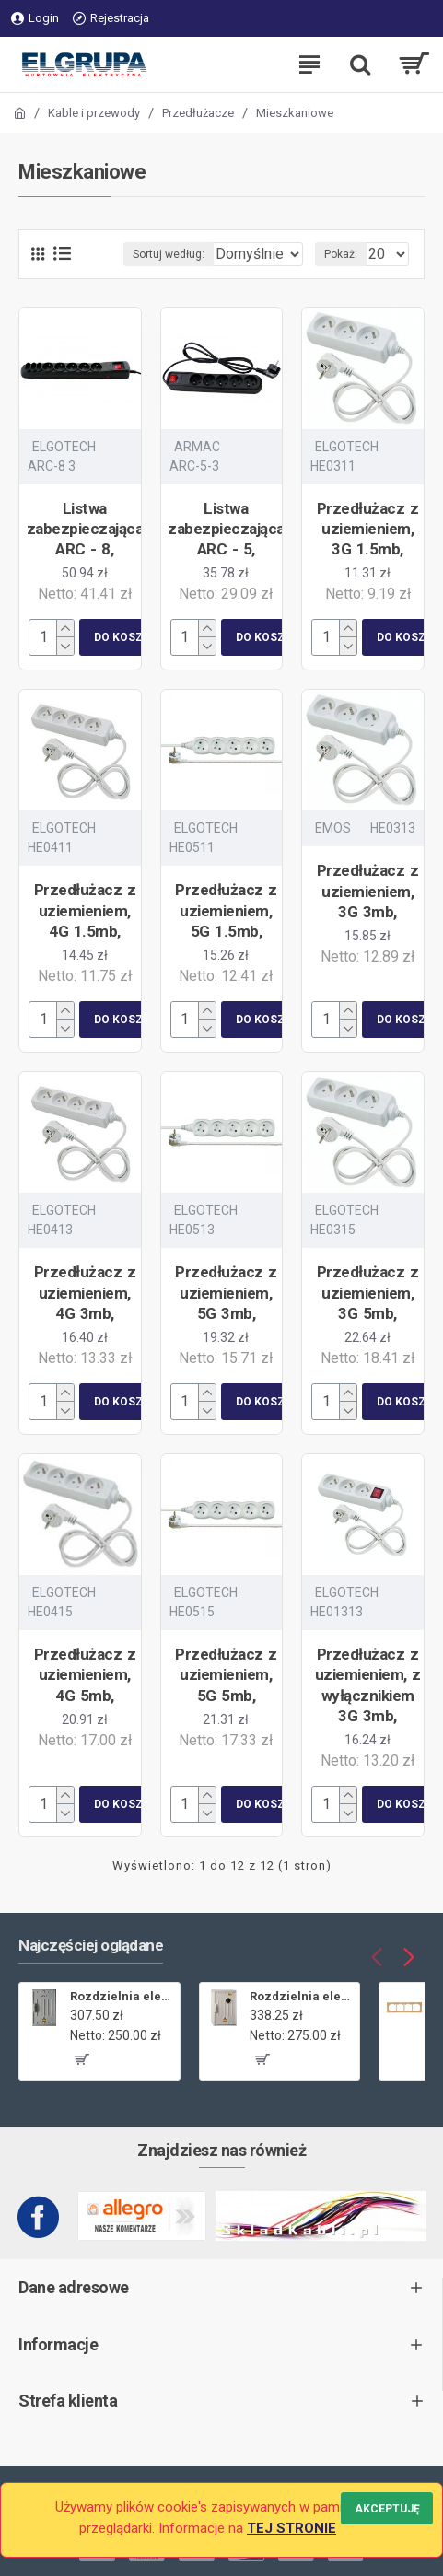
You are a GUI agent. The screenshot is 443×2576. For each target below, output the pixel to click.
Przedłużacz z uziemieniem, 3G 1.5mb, (368, 548)
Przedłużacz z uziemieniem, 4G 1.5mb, (85, 929)
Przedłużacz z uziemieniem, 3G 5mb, (368, 1311)
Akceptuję (387, 2508)
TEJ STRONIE (291, 2528)
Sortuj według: (97, 273)
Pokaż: (340, 273)
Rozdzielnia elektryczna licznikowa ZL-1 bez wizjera (121, 1996)
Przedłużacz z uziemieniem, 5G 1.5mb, (226, 929)
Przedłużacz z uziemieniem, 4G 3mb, (85, 1311)
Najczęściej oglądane (90, 1945)
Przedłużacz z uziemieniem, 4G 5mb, (85, 1693)
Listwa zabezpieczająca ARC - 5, (226, 548)
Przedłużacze (198, 113)
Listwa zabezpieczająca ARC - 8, (85, 548)
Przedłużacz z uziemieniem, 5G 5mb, (226, 1693)
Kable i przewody (94, 113)
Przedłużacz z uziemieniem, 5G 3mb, (226, 1311)
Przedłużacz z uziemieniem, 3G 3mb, (368, 909)
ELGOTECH (64, 466)
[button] (376, 1957)
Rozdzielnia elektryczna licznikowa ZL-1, (301, 1996)
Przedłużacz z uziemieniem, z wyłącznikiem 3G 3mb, (368, 1703)
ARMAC (197, 466)
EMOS (333, 847)
